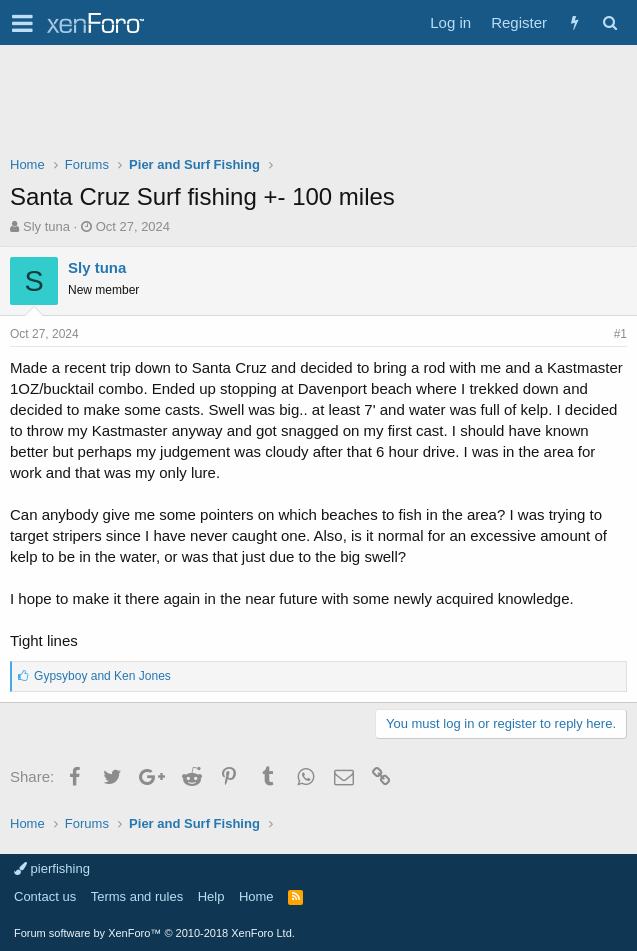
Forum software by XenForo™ (154, 933)
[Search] (609, 22)
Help (211, 896)
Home (256, 896)
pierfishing (52, 868)
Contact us (45, 896)
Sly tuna (46, 226)
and (102, 676)
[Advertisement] (318, 105)
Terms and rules (137, 896)
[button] (22, 23)
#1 (620, 334)
